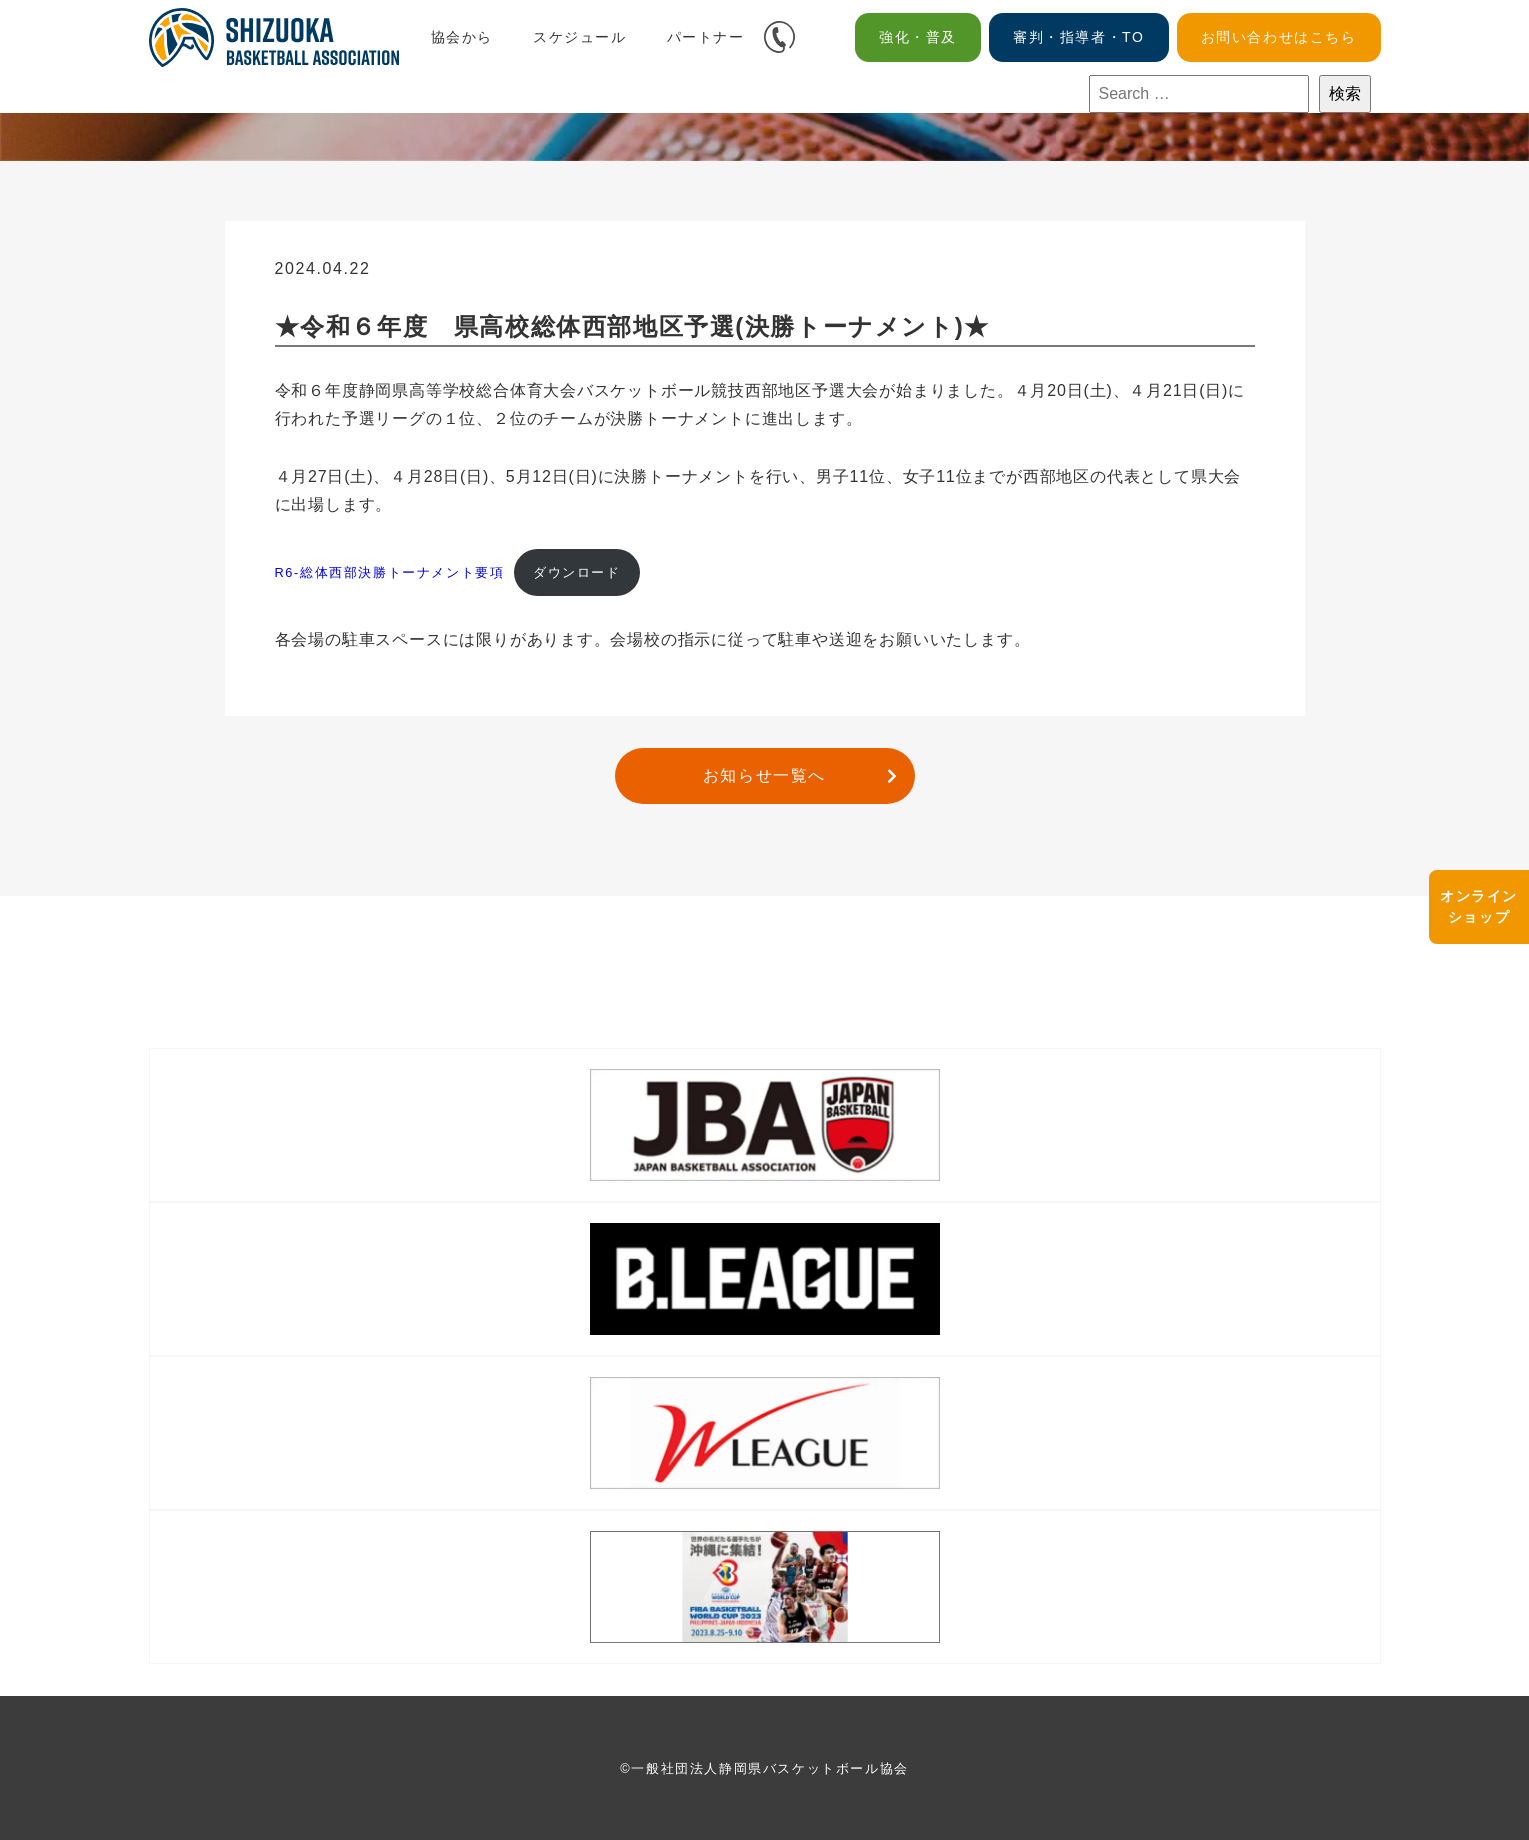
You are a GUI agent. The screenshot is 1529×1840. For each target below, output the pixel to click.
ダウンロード (577, 572)
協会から (462, 37)
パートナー (706, 37)
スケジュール (580, 37)
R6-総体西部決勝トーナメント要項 (390, 572)
